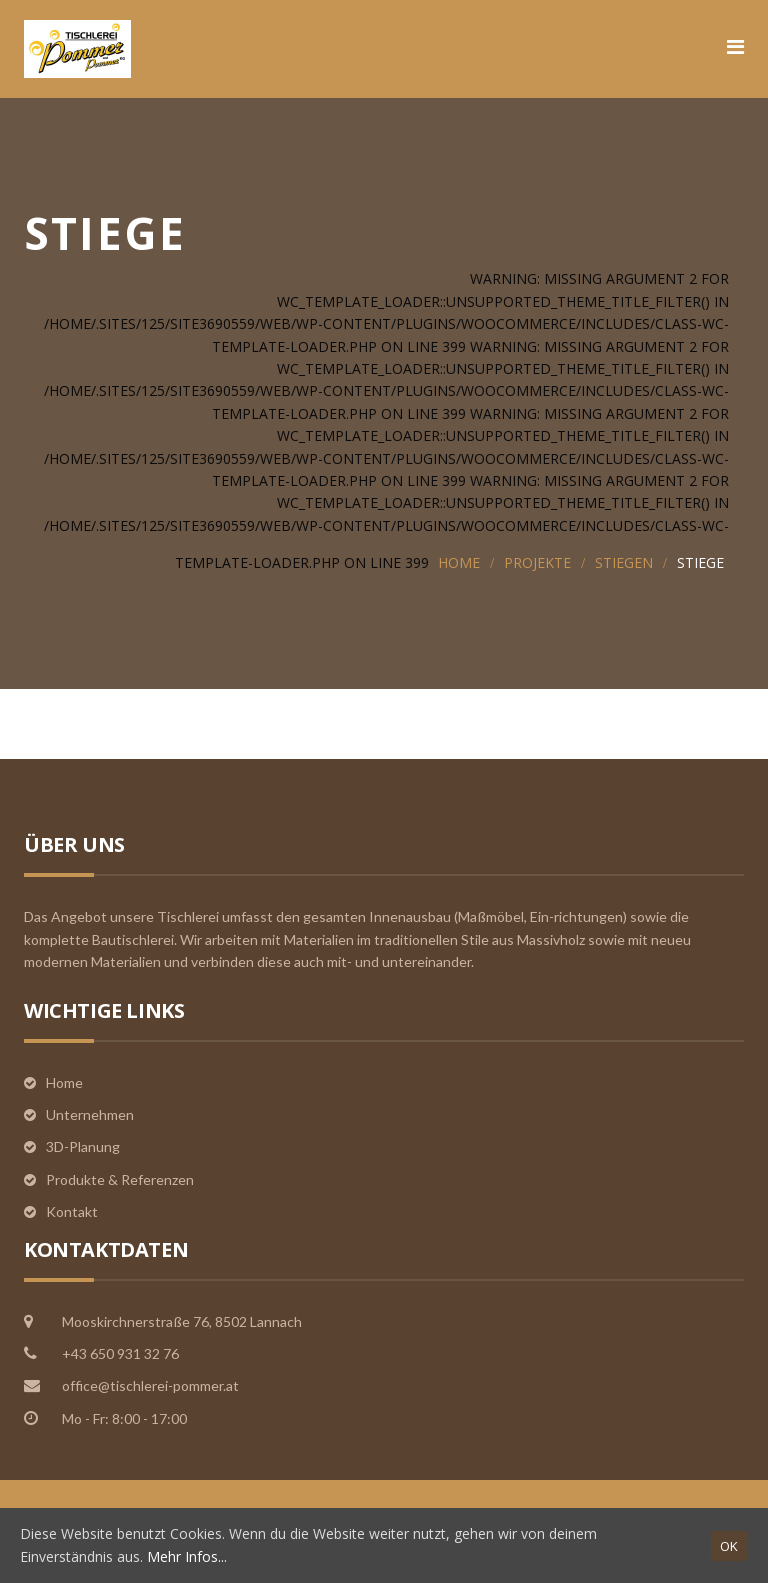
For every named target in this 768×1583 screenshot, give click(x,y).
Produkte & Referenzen (120, 1179)
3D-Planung (83, 1146)
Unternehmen (90, 1114)
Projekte (537, 562)
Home (459, 562)
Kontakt (72, 1211)
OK (729, 1546)
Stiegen (624, 562)
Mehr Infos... (187, 1556)
